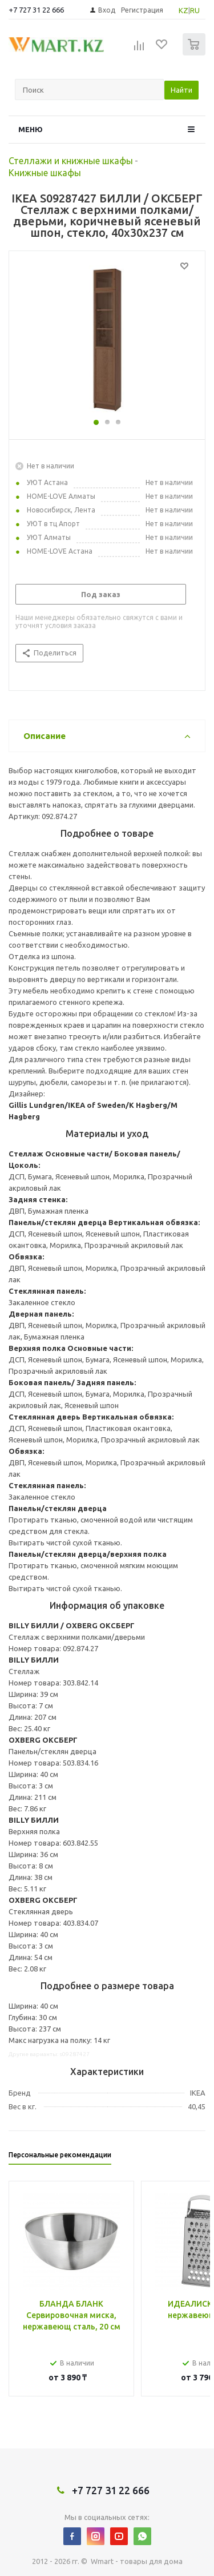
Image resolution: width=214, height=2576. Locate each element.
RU (195, 10)
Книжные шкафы (45, 173)
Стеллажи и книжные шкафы (71, 161)
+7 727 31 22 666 (36, 10)
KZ (183, 10)
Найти (181, 90)
